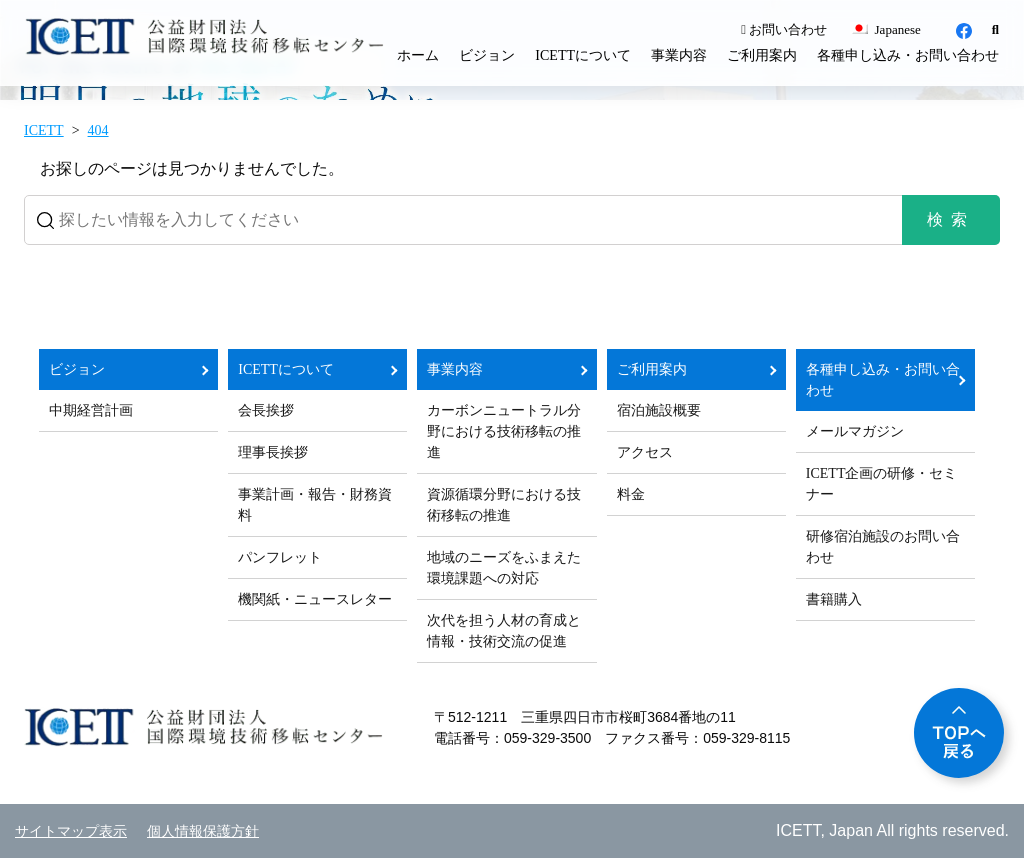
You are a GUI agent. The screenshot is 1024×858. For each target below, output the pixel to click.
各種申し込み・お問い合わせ (908, 55)
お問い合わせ (784, 29)
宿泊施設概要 (659, 410)
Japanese (885, 29)
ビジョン (487, 55)
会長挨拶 (266, 410)
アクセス (645, 452)
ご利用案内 (762, 55)
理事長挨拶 (273, 452)
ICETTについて (583, 55)
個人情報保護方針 (203, 831)
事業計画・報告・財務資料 (315, 505)
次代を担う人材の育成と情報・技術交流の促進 (504, 631)
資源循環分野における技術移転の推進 (504, 505)
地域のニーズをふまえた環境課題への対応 (504, 568)
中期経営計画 (91, 410)
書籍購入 (834, 599)
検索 (951, 219)
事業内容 (679, 55)
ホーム (418, 55)
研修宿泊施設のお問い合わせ (883, 547)
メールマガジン (855, 431)
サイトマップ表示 (71, 831)
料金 (631, 494)
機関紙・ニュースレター (315, 599)
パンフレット (280, 557)
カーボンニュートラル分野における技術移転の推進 (504, 431)
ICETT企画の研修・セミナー (882, 484)
